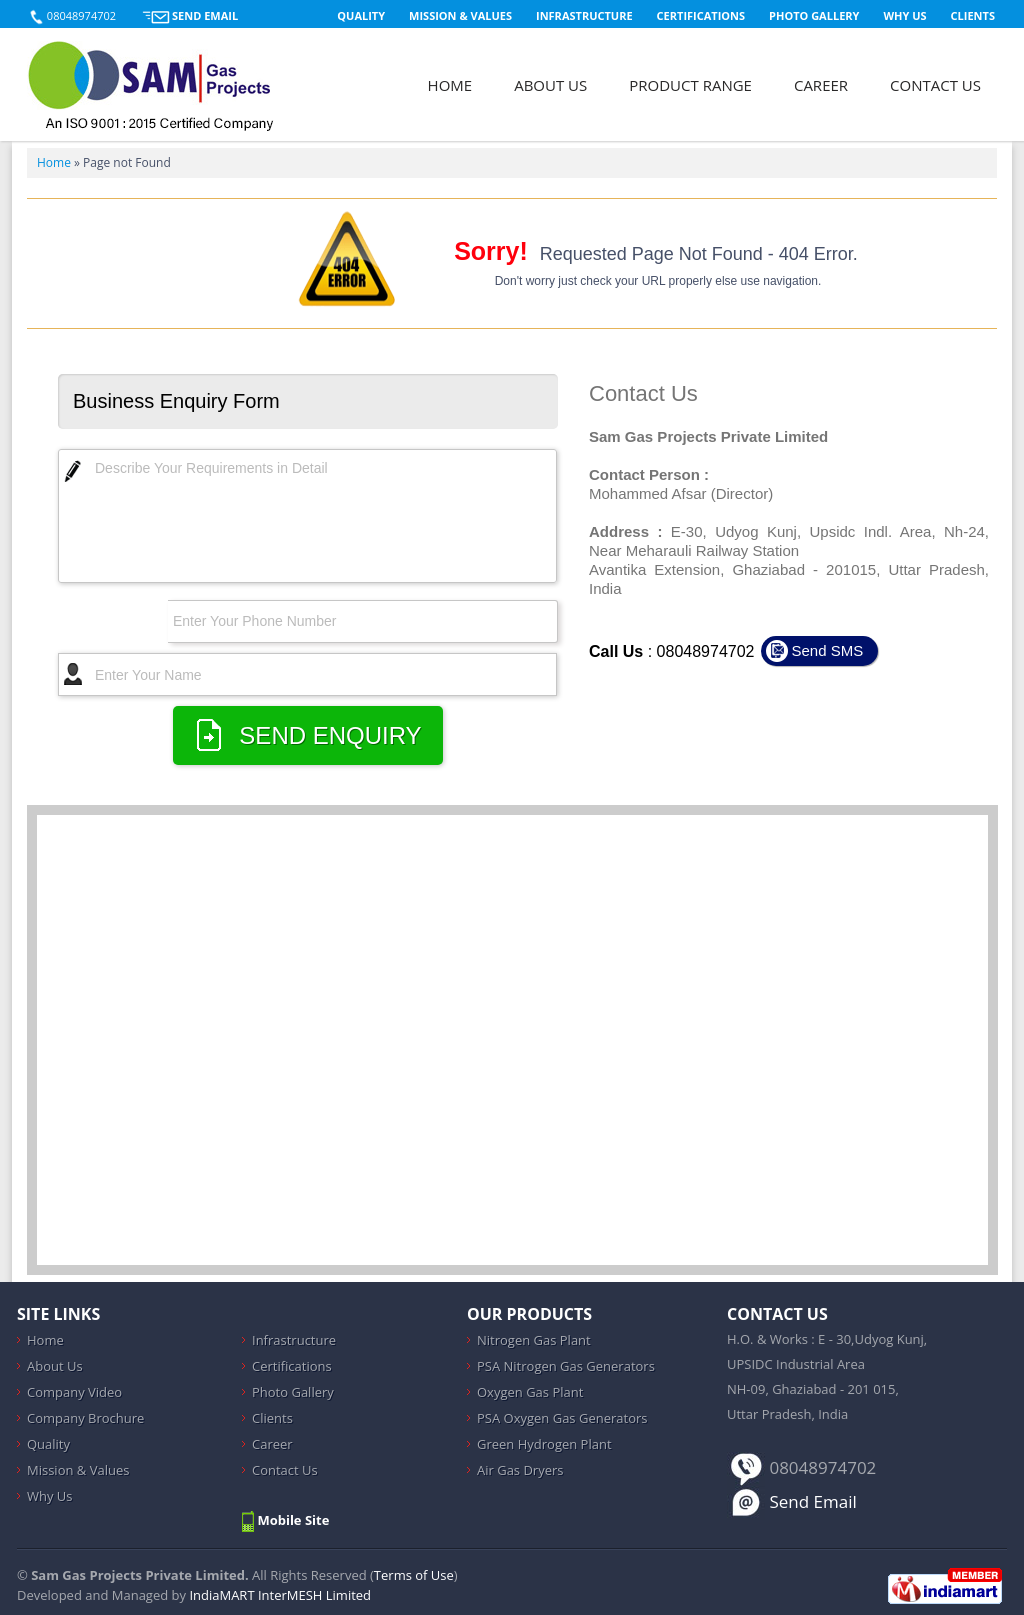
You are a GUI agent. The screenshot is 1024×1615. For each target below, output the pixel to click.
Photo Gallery (814, 15)
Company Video (74, 1392)
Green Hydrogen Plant (544, 1444)
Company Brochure (85, 1418)
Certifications (701, 15)
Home (450, 85)
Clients (973, 15)
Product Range (690, 85)
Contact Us (935, 85)
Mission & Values (460, 15)
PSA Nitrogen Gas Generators (566, 1366)
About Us (550, 85)
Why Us (904, 15)
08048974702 (81, 15)
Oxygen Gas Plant (530, 1392)
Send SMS (827, 650)
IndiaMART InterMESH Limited (280, 1595)
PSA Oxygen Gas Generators (562, 1418)
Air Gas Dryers (520, 1470)
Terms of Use (414, 1575)
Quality (361, 15)
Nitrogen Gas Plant (534, 1340)
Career (821, 85)
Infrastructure (584, 15)
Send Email (205, 15)
